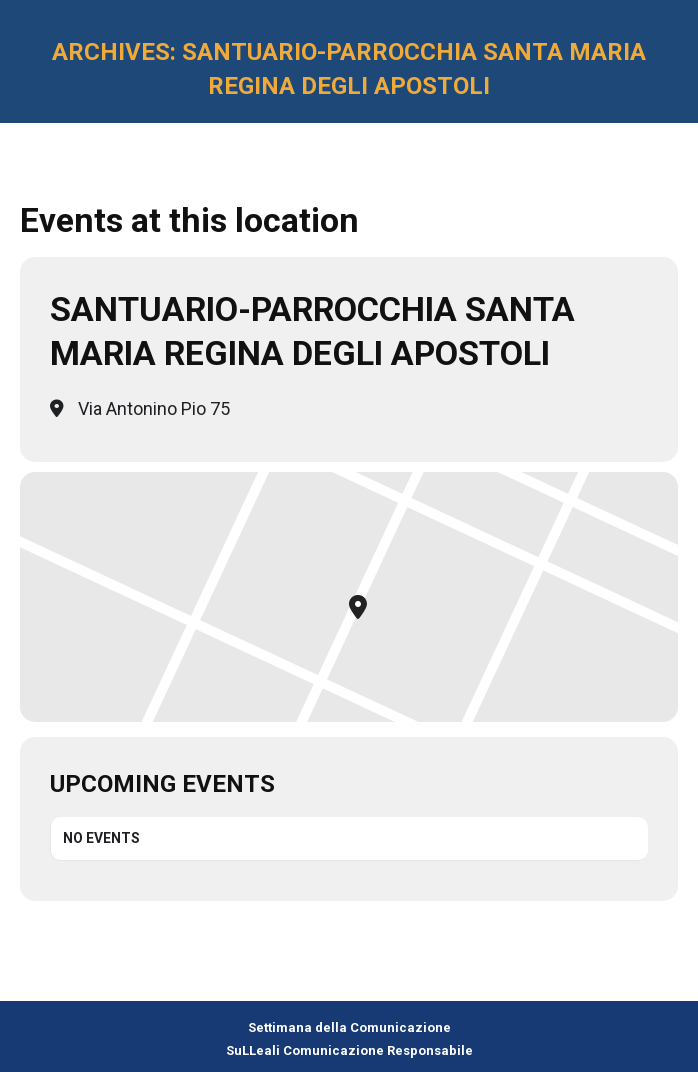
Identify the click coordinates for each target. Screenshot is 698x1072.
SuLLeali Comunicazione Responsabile (349, 1050)
